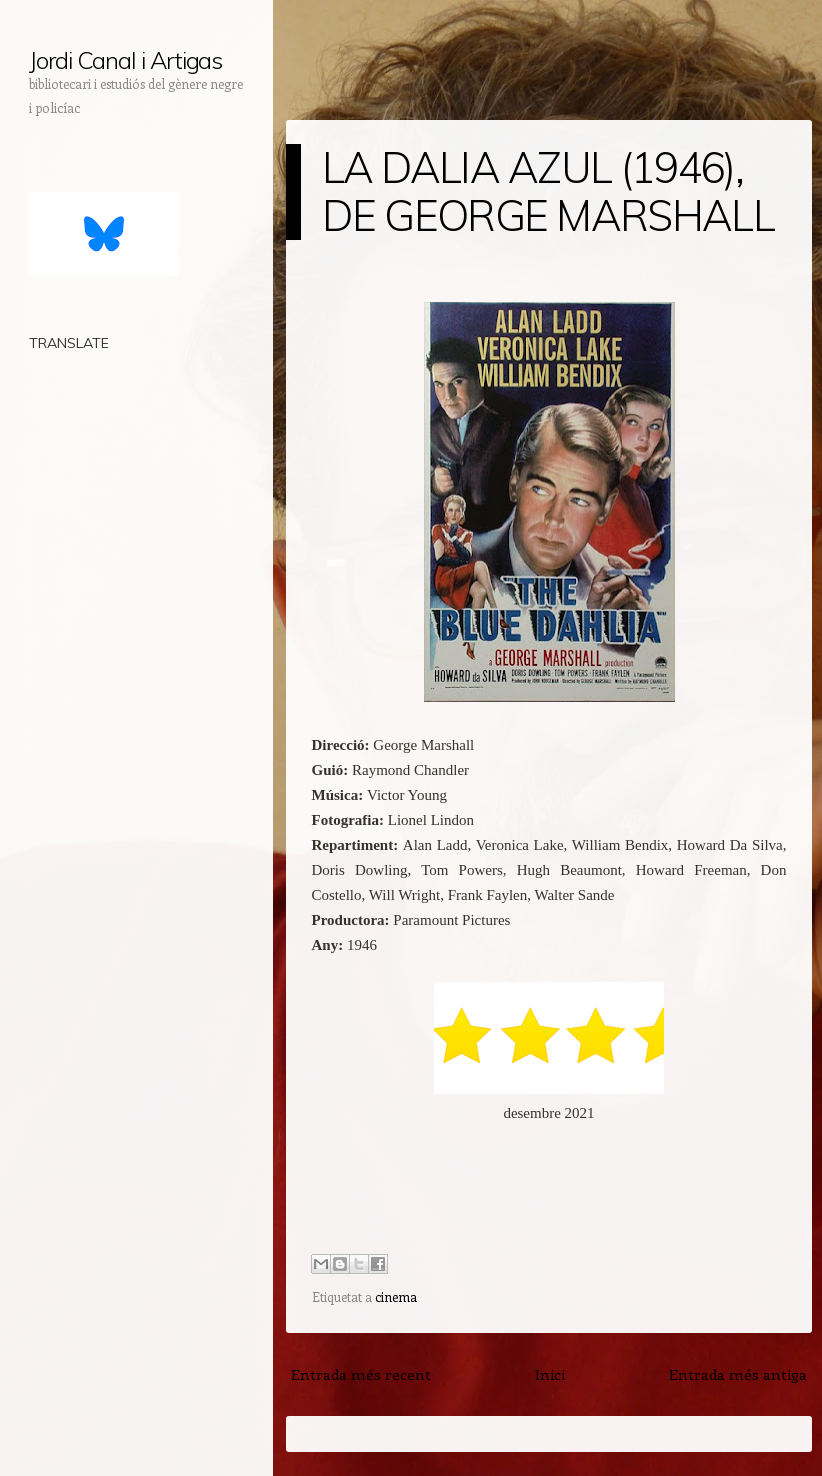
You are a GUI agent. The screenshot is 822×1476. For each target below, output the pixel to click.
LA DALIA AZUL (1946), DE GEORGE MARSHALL (548, 191)
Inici (550, 1374)
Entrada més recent (361, 1374)
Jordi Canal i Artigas (125, 60)
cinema (396, 1296)
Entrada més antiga (738, 1374)
